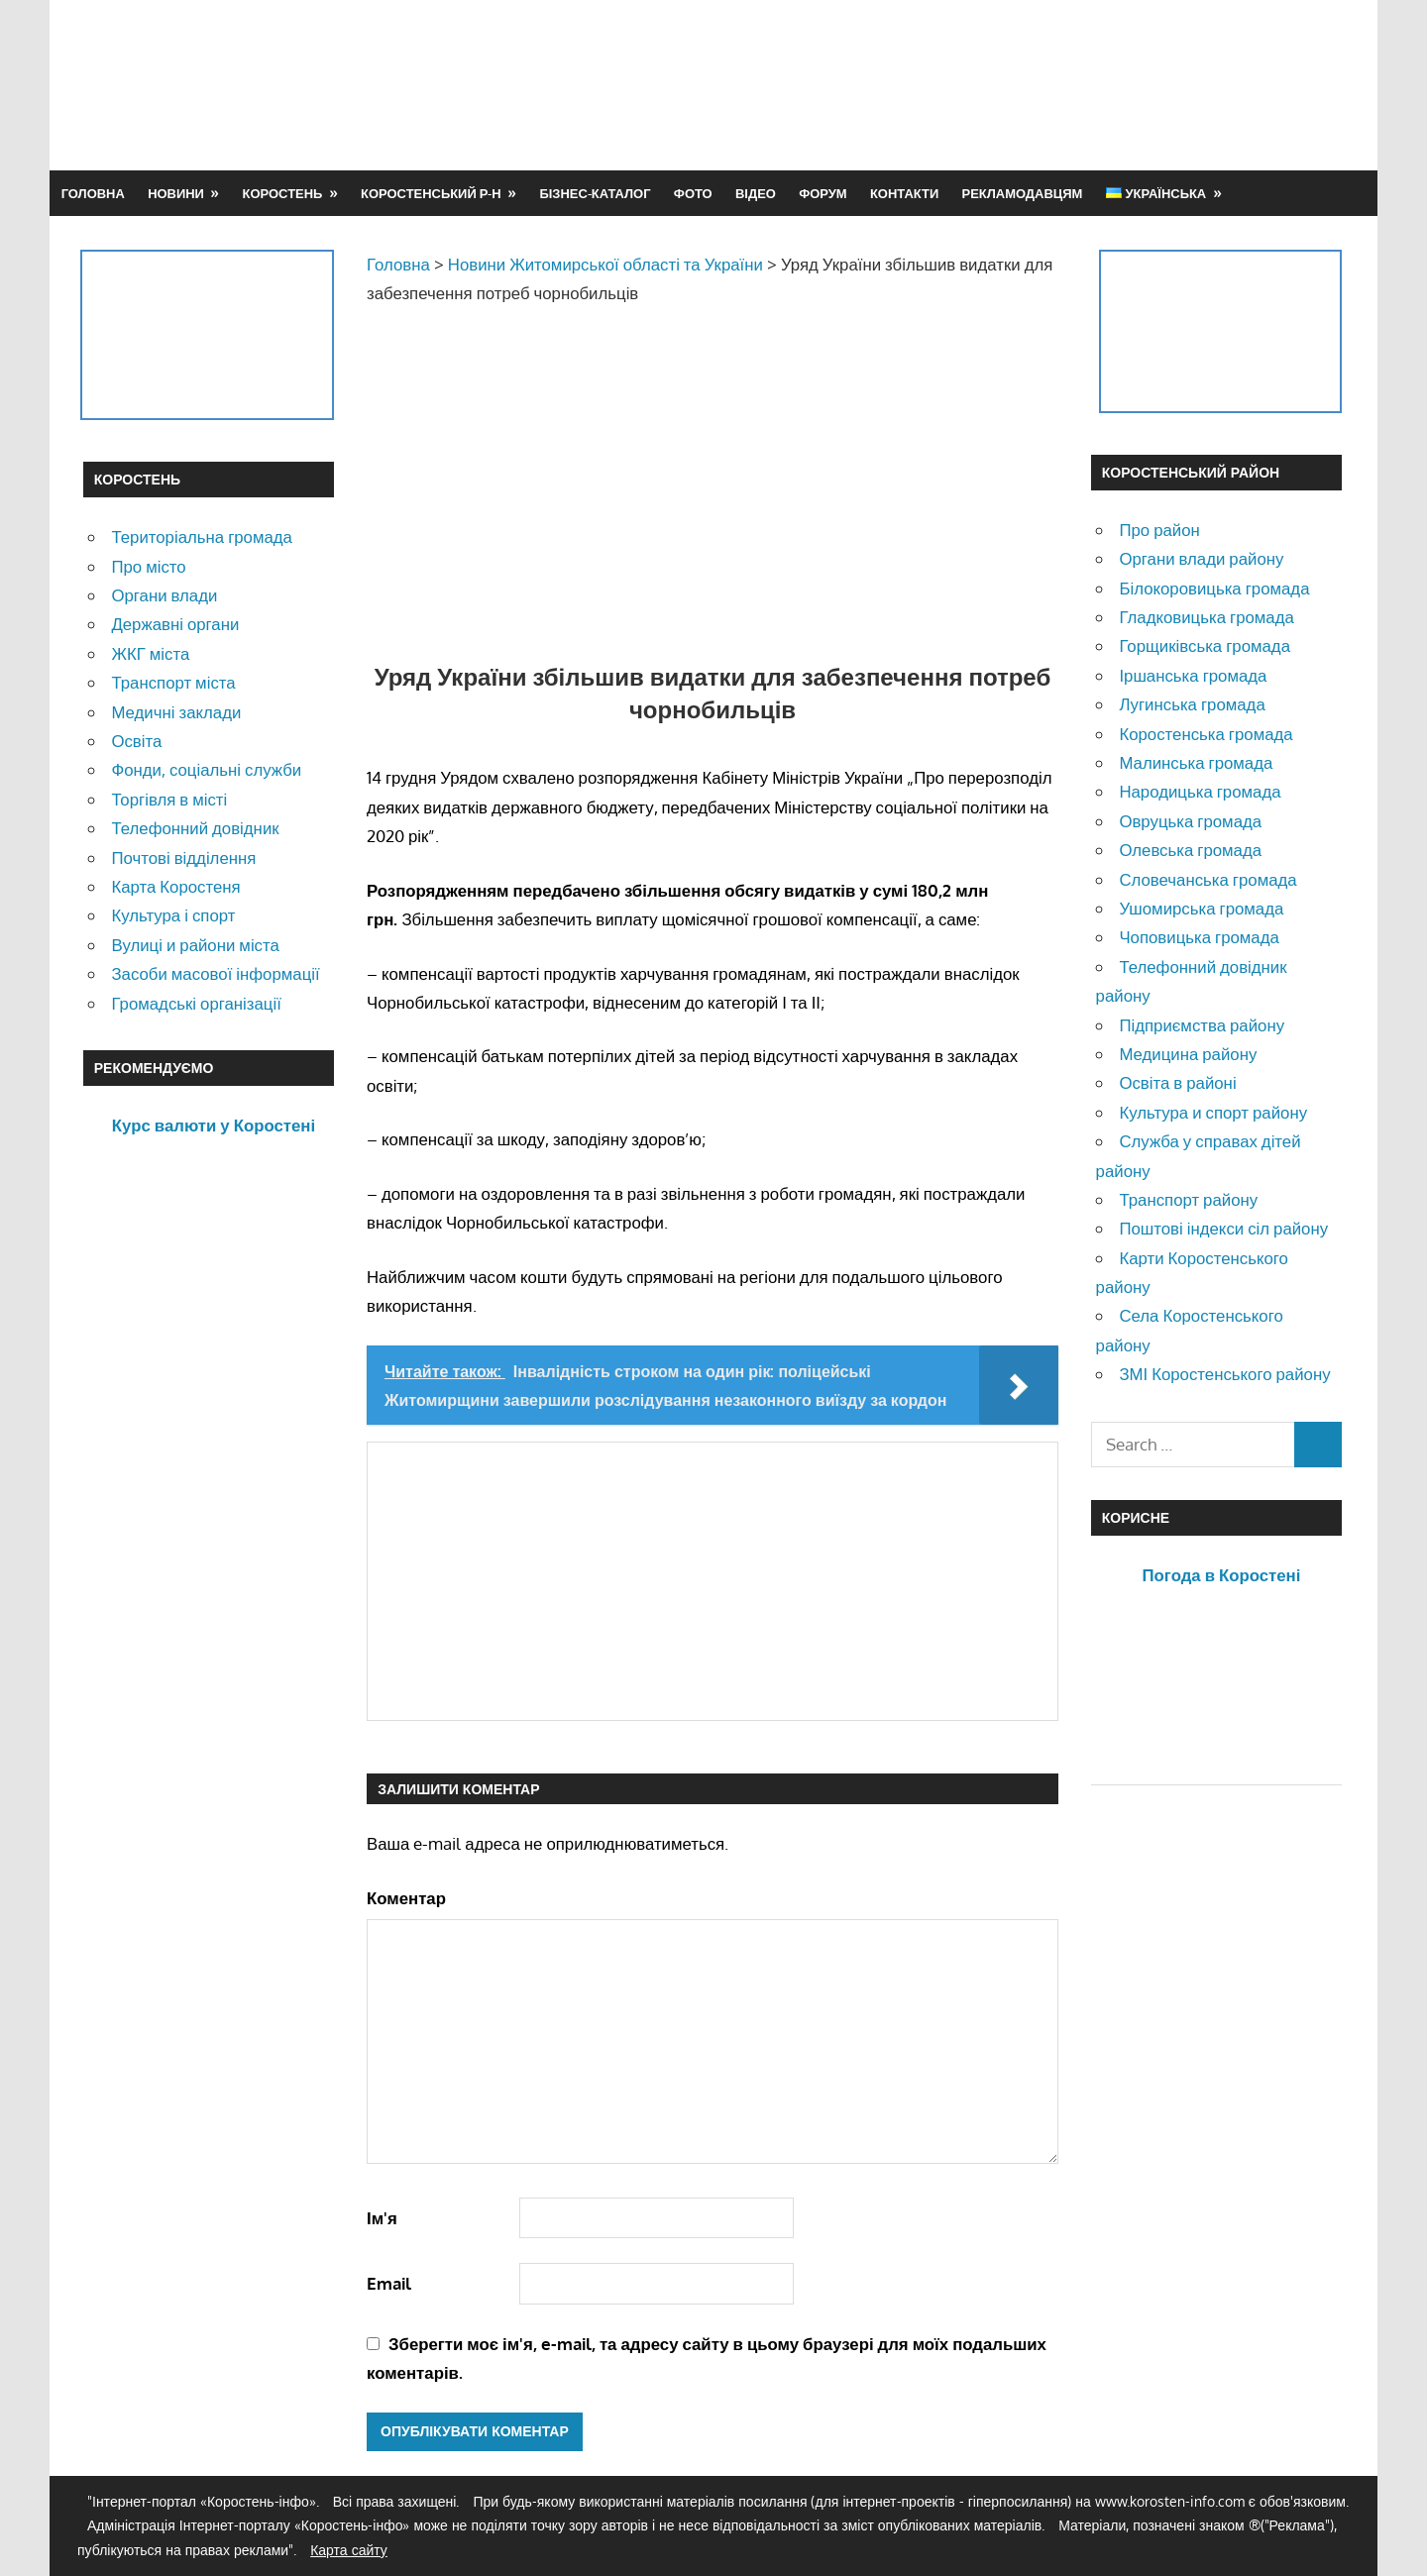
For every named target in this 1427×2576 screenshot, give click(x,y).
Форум (822, 193)
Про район (1159, 529)
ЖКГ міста (150, 653)
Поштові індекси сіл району (1223, 1228)
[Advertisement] (983, 84)
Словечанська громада (1207, 879)
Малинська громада (1195, 762)
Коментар (406, 1897)
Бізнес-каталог (594, 193)
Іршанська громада (1192, 675)
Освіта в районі (1177, 1082)
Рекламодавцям (1022, 193)
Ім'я (382, 2217)
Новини (176, 193)
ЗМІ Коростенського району (1224, 1373)
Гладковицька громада (1206, 616)
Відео (755, 193)
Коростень (283, 193)
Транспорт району (1188, 1199)
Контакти (904, 193)
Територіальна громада (201, 536)
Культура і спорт (173, 915)
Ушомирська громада (1201, 908)
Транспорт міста (173, 682)
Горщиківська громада (1204, 645)
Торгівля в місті (169, 799)
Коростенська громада (1205, 733)
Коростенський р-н (431, 193)
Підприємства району (1201, 1025)
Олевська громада (1190, 849)
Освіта (136, 740)
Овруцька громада (1190, 820)
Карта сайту (348, 2549)
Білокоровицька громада (1214, 588)
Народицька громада (1199, 791)
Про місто (148, 566)
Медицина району (1188, 1053)
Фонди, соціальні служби (206, 769)
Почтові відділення (183, 857)
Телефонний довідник (194, 827)
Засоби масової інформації (215, 973)
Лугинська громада (1191, 704)
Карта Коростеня (175, 886)
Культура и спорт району (1213, 1112)
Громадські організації (195, 1003)
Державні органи (175, 623)
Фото (693, 193)
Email (389, 2283)
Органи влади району (1201, 558)
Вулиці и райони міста (194, 944)
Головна (93, 193)
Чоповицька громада (1198, 936)
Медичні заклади (176, 711)
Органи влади (164, 595)
